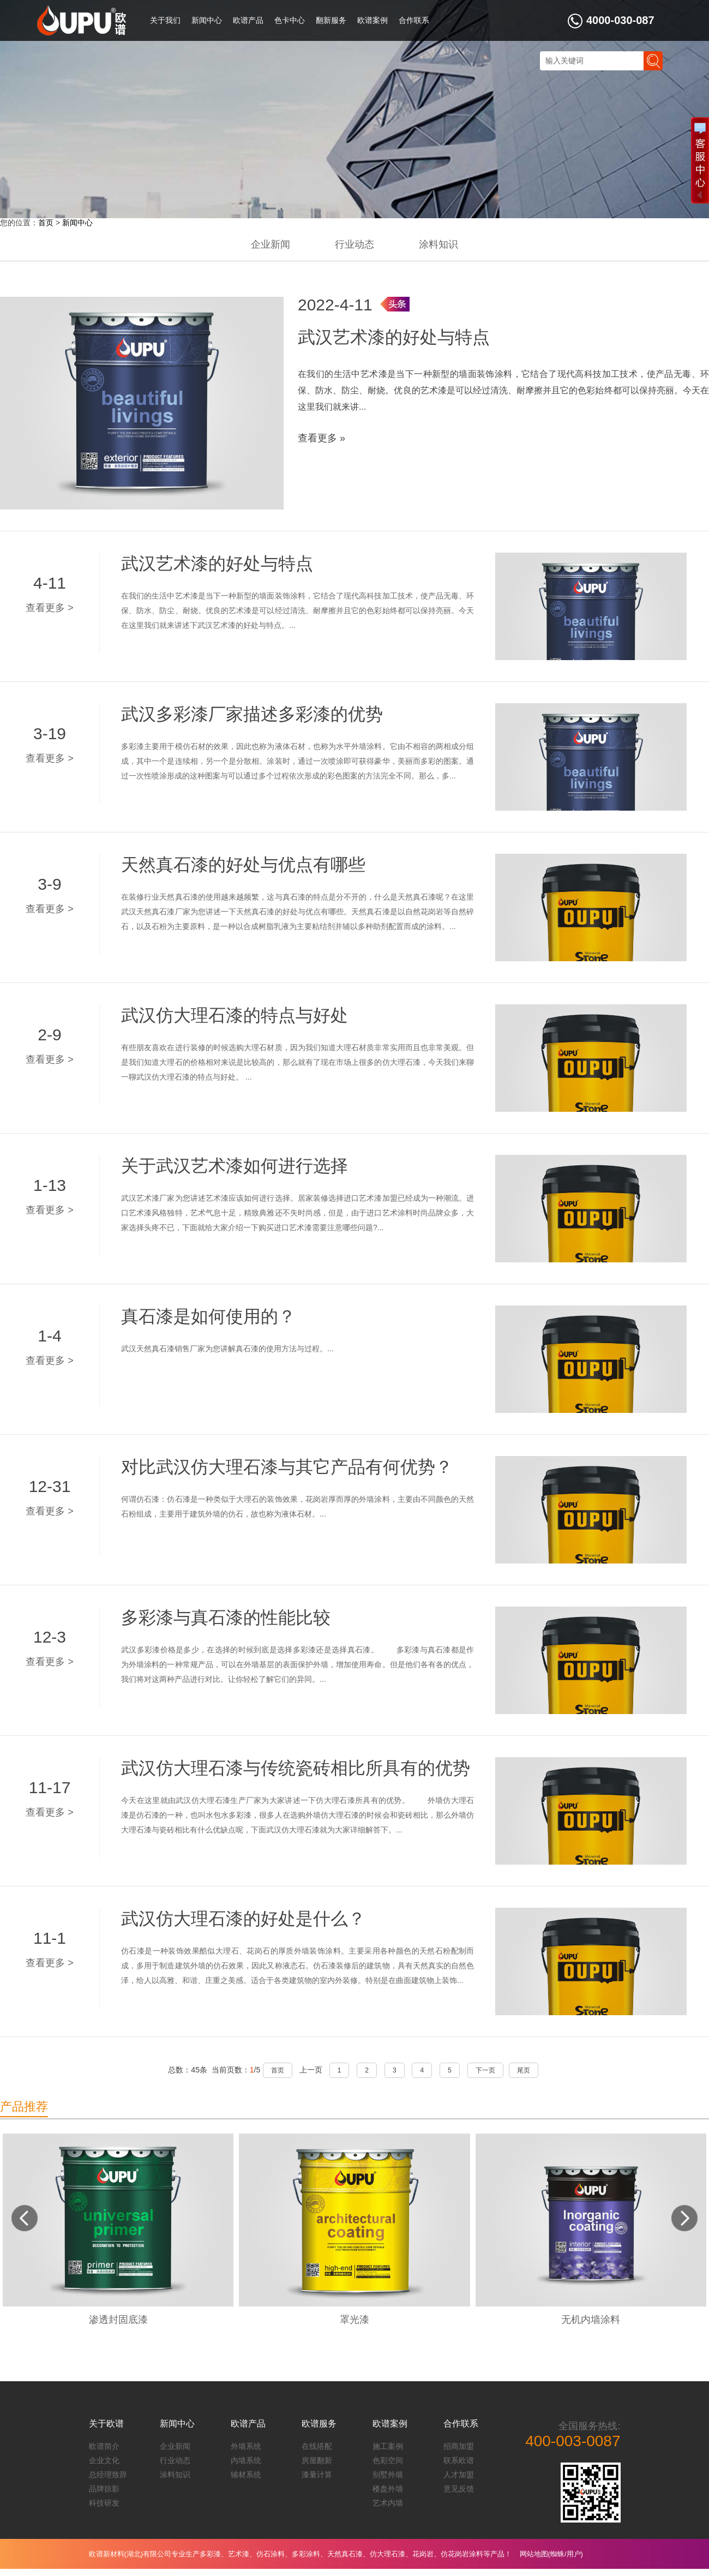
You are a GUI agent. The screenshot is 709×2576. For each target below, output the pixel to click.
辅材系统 (246, 2474)
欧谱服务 (319, 2423)
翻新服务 (331, 20)
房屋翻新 (317, 2460)
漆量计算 (317, 2474)
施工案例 (387, 2446)
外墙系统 (246, 2446)
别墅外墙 (387, 2474)
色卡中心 (289, 20)
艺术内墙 (387, 2503)
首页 (45, 222)
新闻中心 (206, 20)
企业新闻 (270, 244)
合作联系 (414, 20)
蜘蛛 (557, 2554)
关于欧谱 (106, 2423)
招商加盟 (458, 2446)
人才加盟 (458, 2474)
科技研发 (104, 2503)
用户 (574, 2554)
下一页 (485, 2070)
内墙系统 (246, 2460)
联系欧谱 (458, 2460)
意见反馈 (458, 2488)
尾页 (523, 2070)
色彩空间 (387, 2460)
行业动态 (354, 244)
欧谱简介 (104, 2446)
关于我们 (165, 20)
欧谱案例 (372, 20)
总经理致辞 (108, 2474)
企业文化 (104, 2460)
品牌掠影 (104, 2488)
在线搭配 (317, 2446)
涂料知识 (438, 244)
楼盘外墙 (387, 2488)
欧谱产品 (248, 20)
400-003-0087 (572, 2441)
